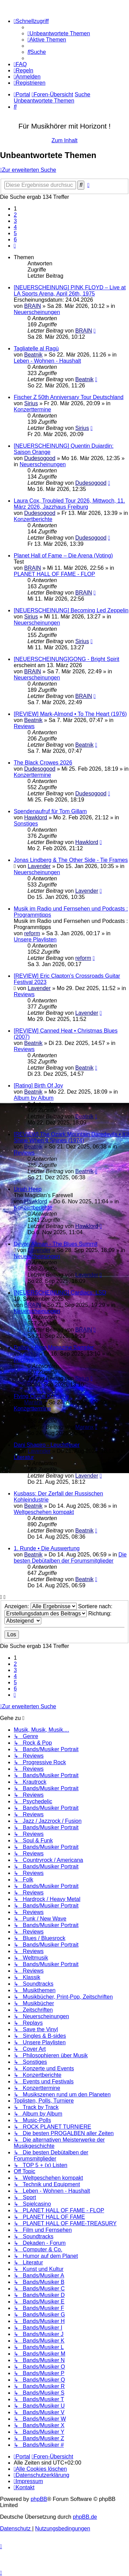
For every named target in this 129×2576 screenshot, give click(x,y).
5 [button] (15, 233)
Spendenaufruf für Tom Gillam (50, 811)
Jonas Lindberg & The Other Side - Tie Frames (71, 860)
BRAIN (32, 306)
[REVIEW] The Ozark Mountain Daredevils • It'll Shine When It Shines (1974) (71, 1137)
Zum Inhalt (65, 140)
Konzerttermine (32, 409)
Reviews (24, 726)
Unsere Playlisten (35, 939)
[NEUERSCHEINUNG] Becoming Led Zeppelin (71, 610)
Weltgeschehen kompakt (44, 1512)
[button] (15, 246)
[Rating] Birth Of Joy (38, 1085)
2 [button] (15, 215)
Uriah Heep (28, 1189)
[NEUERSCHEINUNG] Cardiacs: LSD (60, 1293)
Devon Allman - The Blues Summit (55, 1244)
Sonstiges (26, 824)
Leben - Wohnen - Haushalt (47, 361)
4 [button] (15, 227)
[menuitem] (59, 33)
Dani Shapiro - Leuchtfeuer (46, 1445)
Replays (24, 1360)
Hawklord (35, 817)
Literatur (24, 1457)
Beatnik (33, 355)
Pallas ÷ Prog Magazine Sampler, (54, 1347)
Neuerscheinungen (37, 312)
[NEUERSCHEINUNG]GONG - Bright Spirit (66, 659)
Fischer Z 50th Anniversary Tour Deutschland (68, 397)
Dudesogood (39, 458)
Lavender (39, 866)
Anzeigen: (40, 1606)
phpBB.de (85, 2517)
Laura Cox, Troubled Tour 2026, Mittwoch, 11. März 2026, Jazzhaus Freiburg (69, 504)
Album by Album (34, 1098)
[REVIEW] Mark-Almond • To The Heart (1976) (70, 714)
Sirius (31, 403)
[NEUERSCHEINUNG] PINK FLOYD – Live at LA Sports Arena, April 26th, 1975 (70, 291)
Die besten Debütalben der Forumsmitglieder (70, 1558)
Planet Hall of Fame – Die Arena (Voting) (63, 555)
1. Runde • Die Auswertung (47, 1548)
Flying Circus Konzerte (41, 1396)
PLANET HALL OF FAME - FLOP (54, 574)
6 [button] (15, 239)
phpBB (39, 2499)
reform (32, 933)
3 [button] (15, 221)
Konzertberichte (33, 519)
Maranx (33, 1402)
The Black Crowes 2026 (43, 763)
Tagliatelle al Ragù (36, 348)
